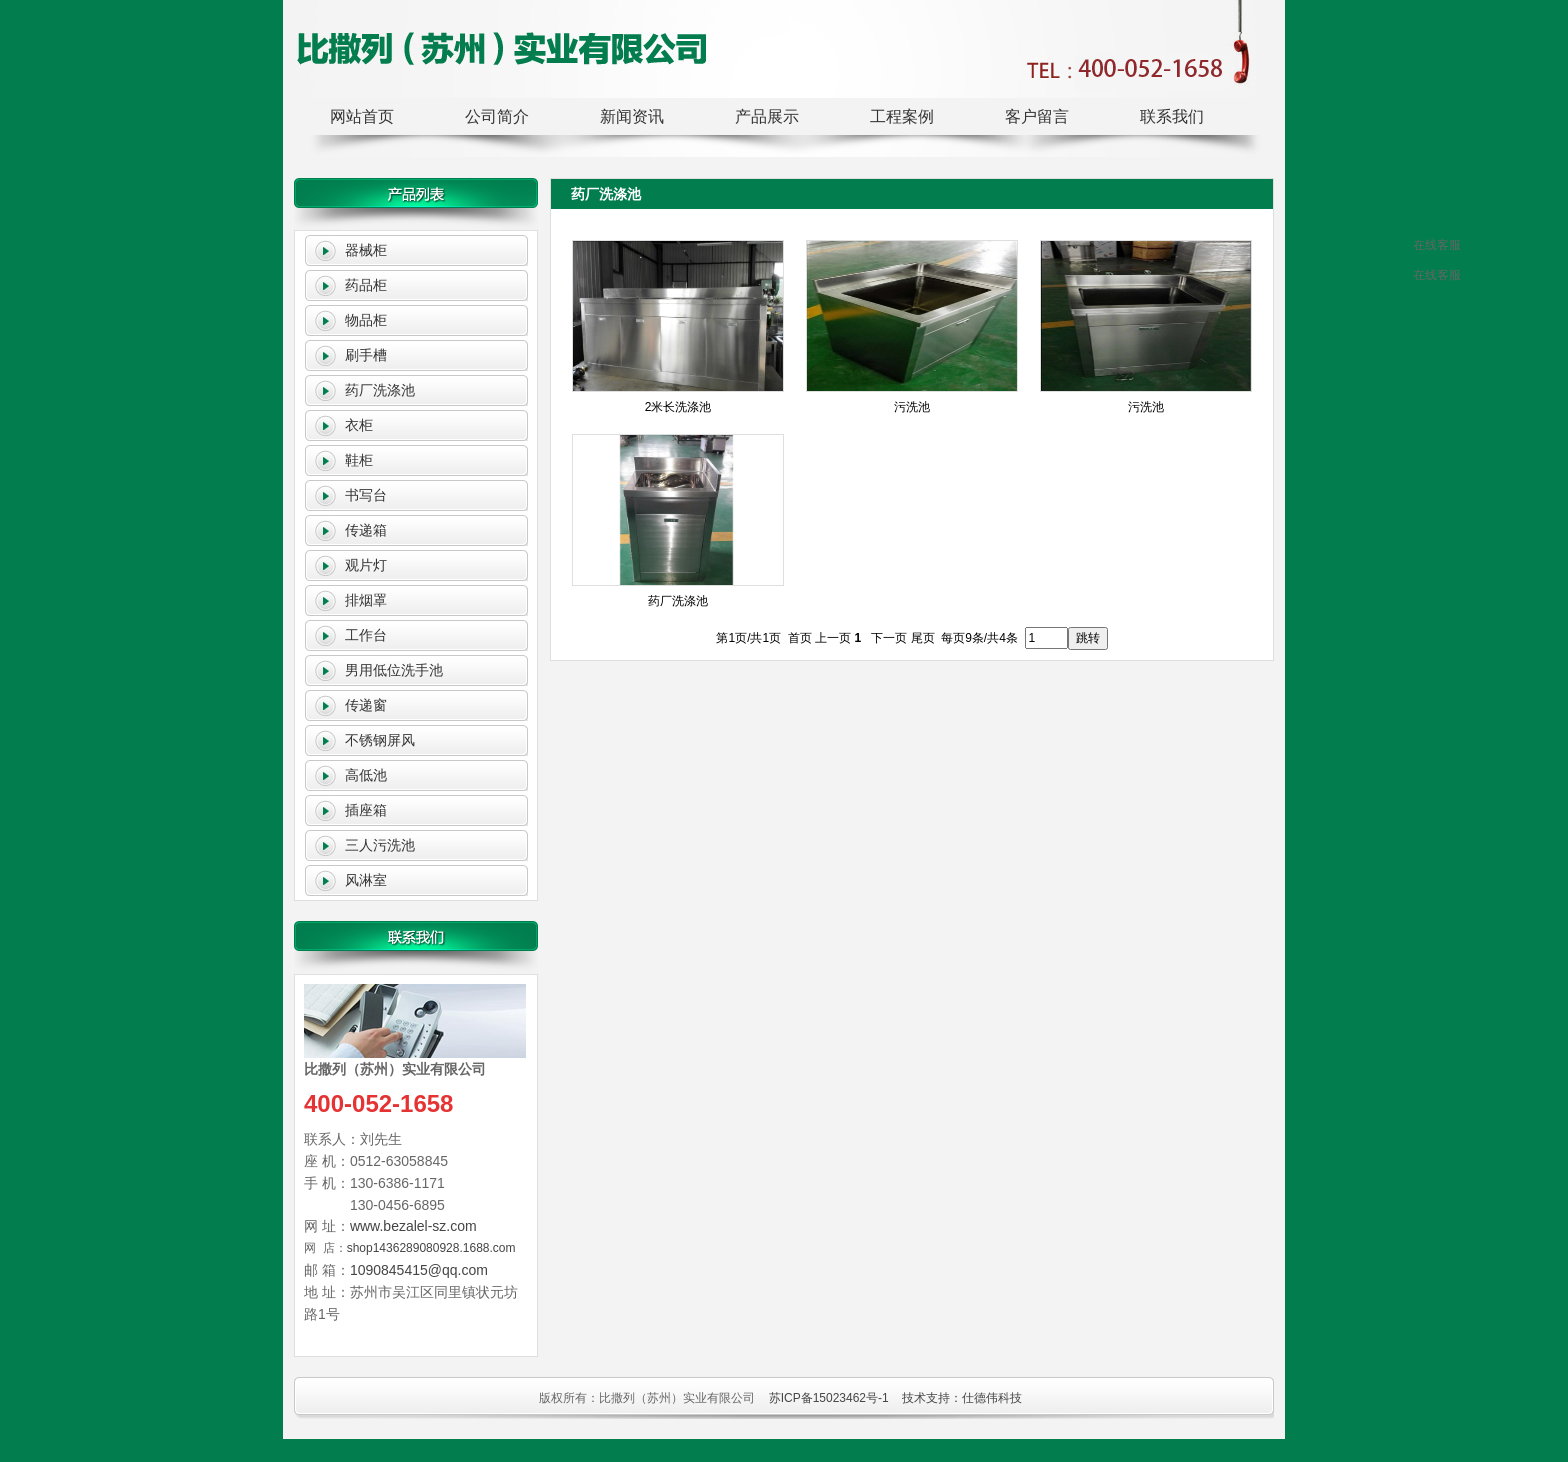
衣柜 (359, 425)
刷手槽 (366, 355)
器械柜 (366, 250)
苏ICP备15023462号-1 (829, 1398)
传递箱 (366, 530)
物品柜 (366, 320)
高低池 (366, 775)
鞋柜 (359, 460)
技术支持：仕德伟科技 (962, 1398)
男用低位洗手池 (394, 670)
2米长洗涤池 (678, 407)
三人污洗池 (380, 845)
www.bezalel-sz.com (413, 1226)
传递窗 (366, 705)
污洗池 (912, 407)
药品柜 (366, 285)
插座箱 (366, 810)
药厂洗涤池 (380, 390)
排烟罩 (366, 600)
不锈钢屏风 (380, 740)
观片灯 (366, 565)
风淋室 (366, 880)
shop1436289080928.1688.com (431, 1248)
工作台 (366, 635)
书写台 (366, 495)
